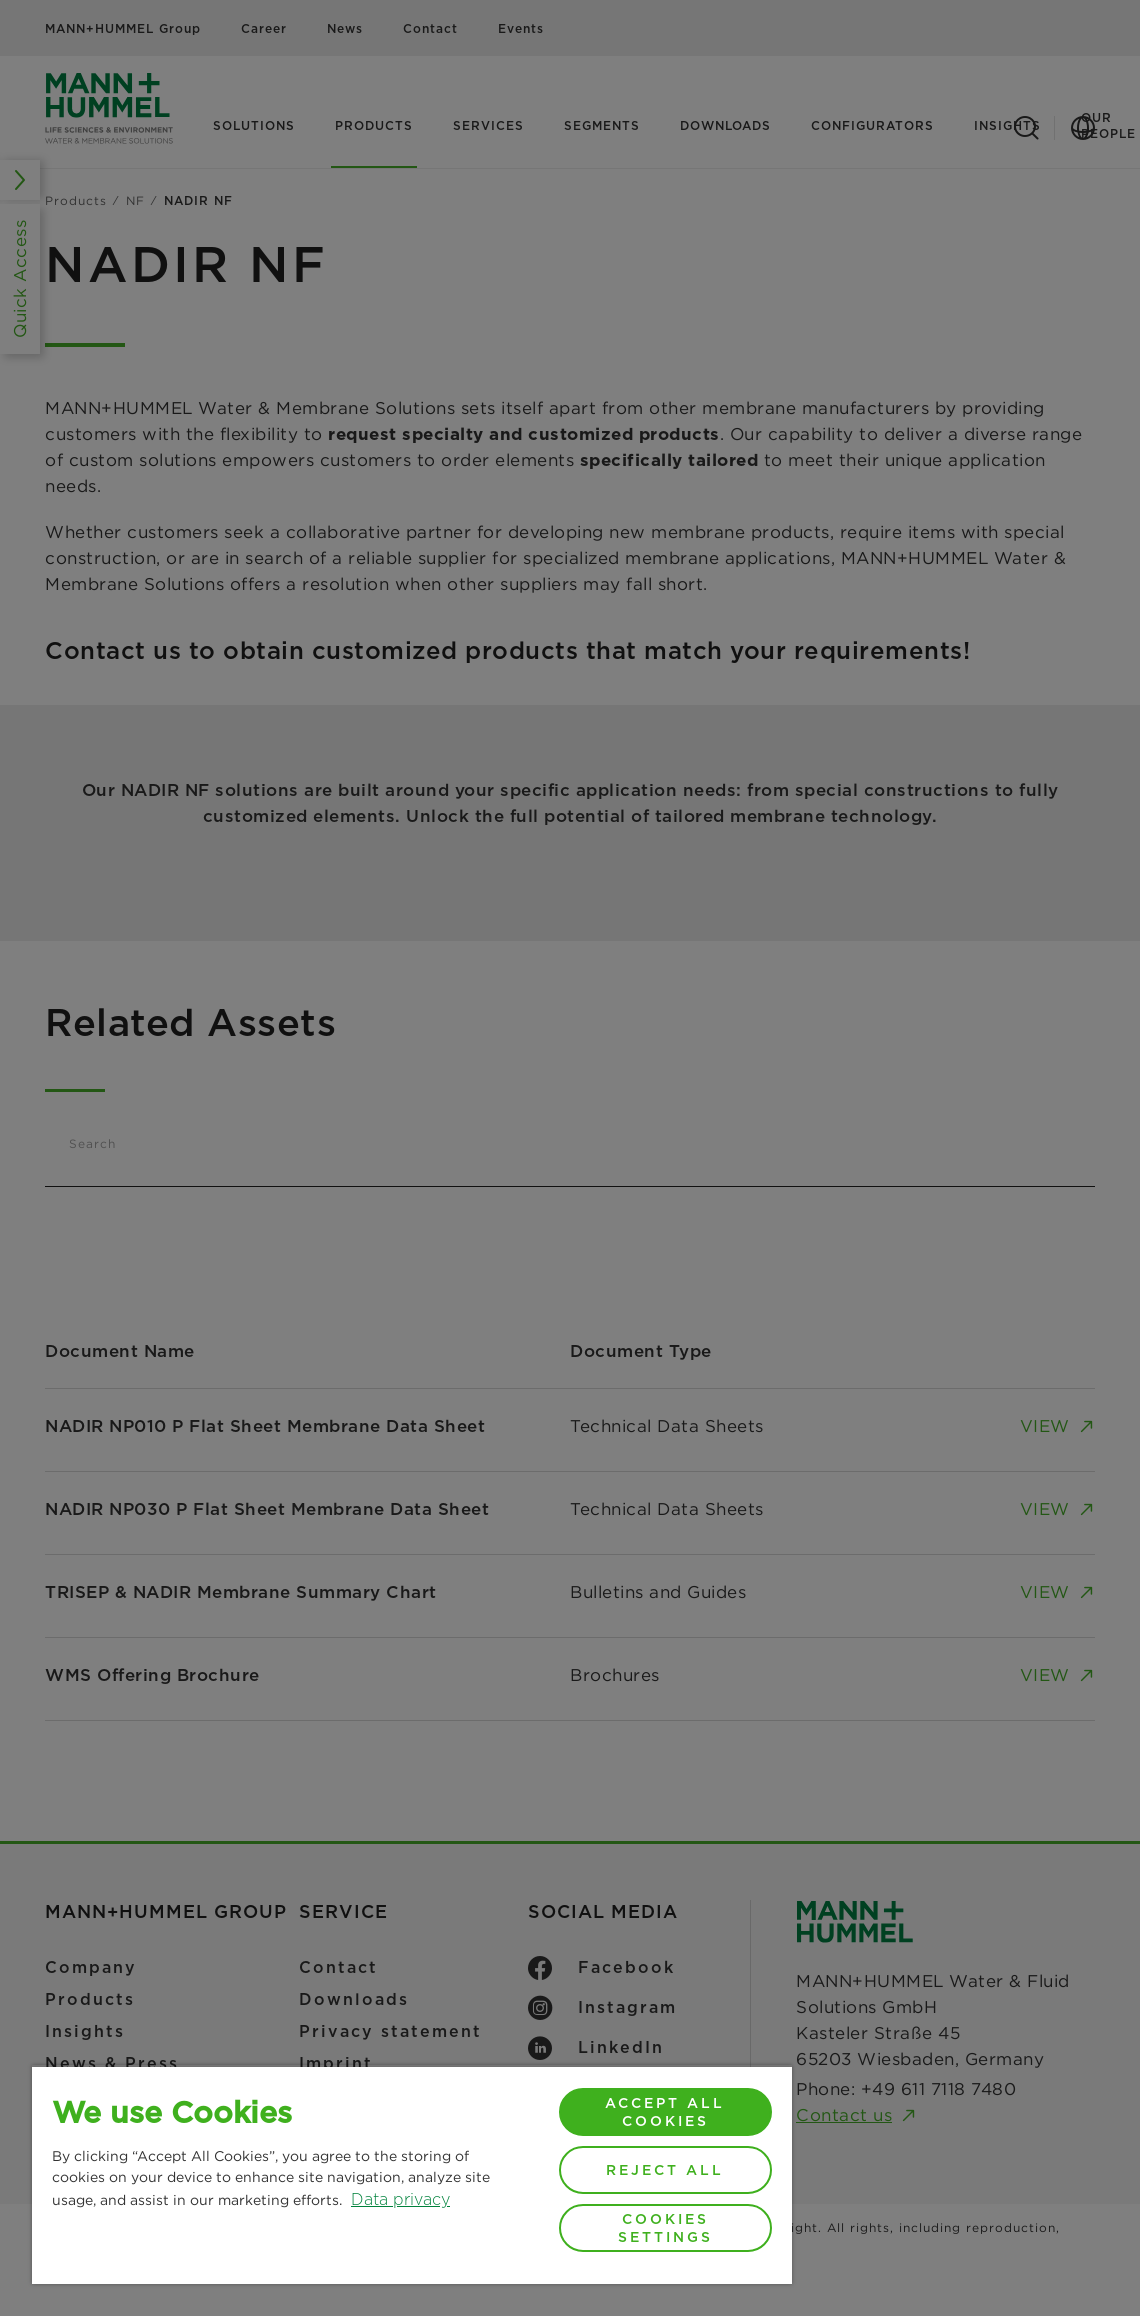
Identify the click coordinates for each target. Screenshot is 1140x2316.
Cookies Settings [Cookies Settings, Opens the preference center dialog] (665, 2228)
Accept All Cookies (665, 2112)
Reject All (665, 2170)
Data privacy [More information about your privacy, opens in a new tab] (400, 2199)
